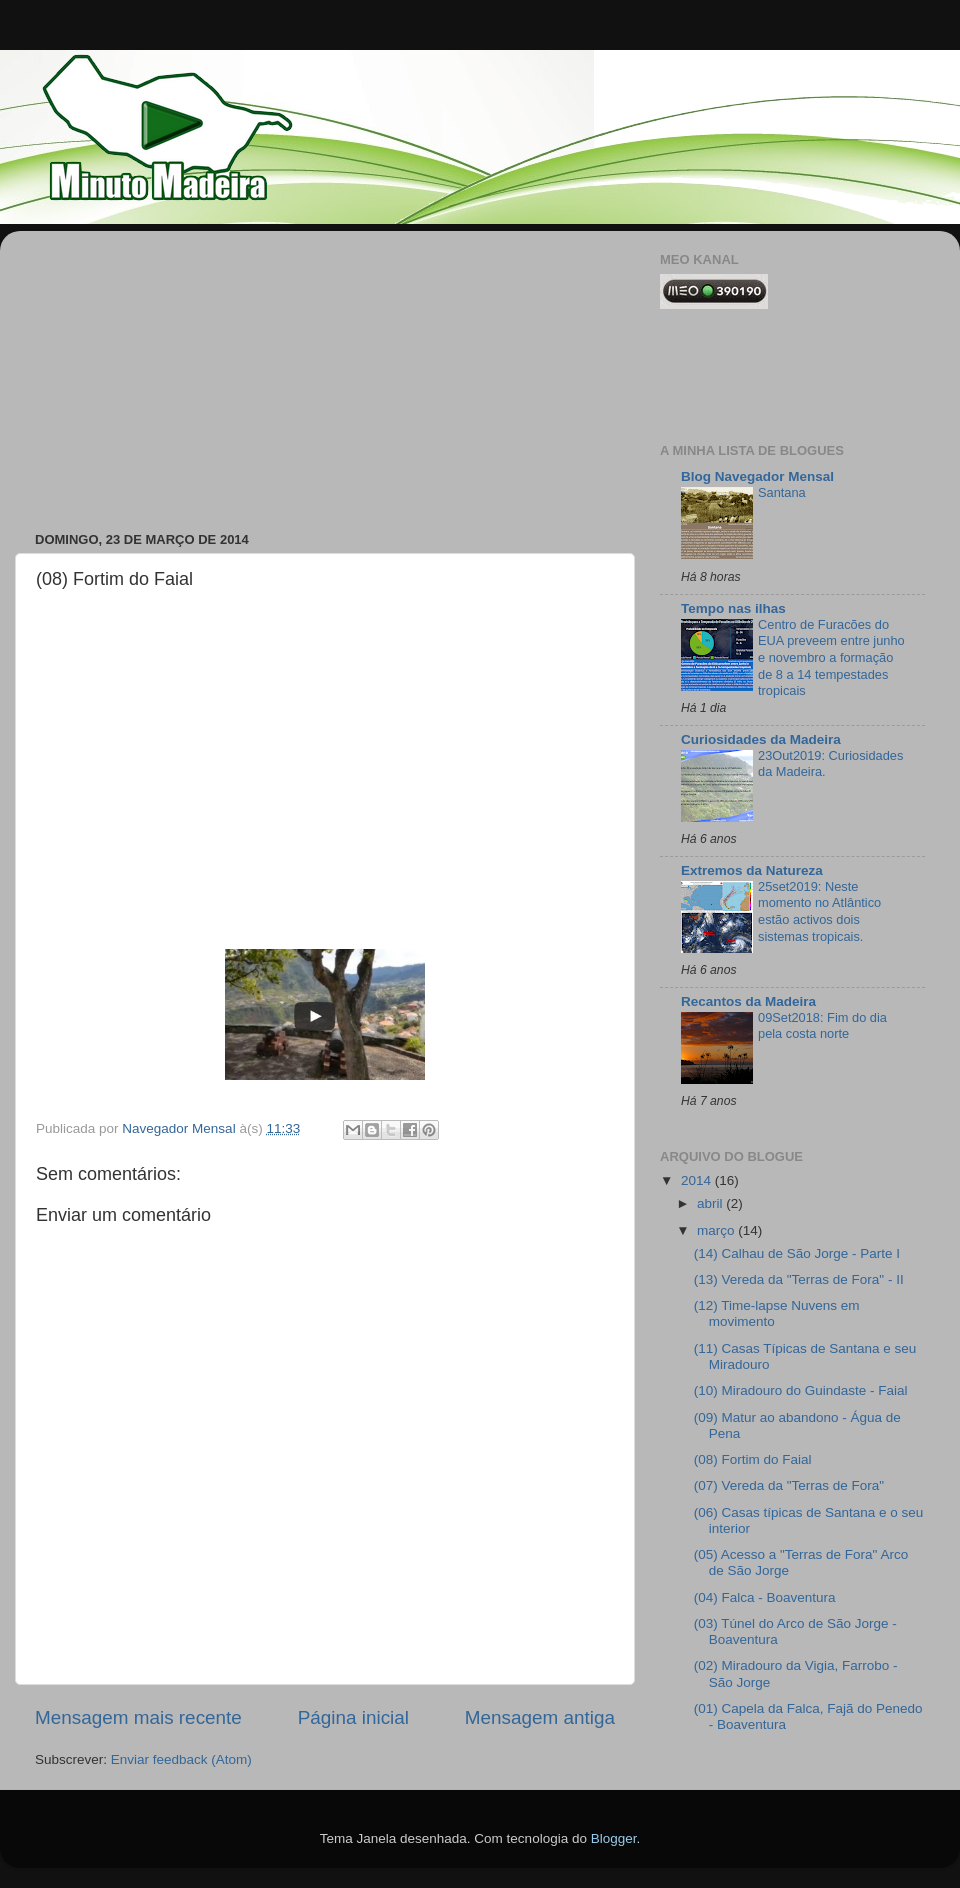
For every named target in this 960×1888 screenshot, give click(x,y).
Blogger (614, 1838)
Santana (782, 492)
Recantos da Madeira (748, 1001)
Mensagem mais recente (138, 1717)
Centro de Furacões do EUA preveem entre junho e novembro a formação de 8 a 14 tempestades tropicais (831, 658)
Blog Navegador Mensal (757, 476)
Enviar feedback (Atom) (181, 1759)
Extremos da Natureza (752, 870)
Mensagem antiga (540, 1717)
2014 (698, 1180)
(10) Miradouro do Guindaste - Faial (801, 1390)
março (717, 1230)
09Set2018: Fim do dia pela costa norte (822, 1026)
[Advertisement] (185, 371)
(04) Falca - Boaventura (765, 1597)
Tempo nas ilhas (733, 608)
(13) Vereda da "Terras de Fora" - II (799, 1279)
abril (711, 1203)
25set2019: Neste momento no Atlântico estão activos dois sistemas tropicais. (819, 911)
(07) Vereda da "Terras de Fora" (789, 1485)
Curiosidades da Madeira (761, 739)
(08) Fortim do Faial (753, 1459)
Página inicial (353, 1717)
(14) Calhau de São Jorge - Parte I (797, 1253)
